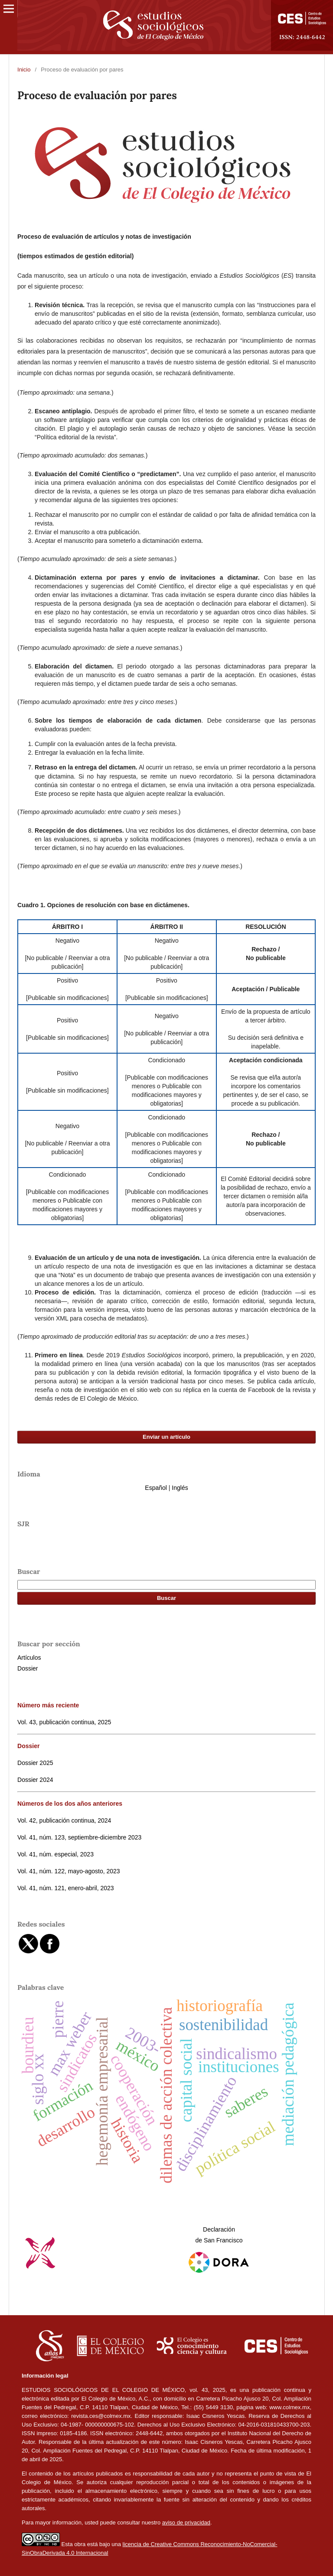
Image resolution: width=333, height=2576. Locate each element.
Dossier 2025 (35, 1762)
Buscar (166, 1598)
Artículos (29, 1657)
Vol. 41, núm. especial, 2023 (55, 1854)
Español (156, 1487)
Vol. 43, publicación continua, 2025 (64, 1722)
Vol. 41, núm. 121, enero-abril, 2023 (65, 1888)
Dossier (27, 1668)
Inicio (23, 69)
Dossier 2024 (35, 1779)
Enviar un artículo (166, 1437)
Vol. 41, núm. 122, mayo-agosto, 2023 (68, 1871)
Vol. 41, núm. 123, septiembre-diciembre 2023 (79, 1837)
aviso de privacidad (186, 2522)
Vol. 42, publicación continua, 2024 (64, 1820)
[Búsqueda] (166, 1585)
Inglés (180, 1487)
